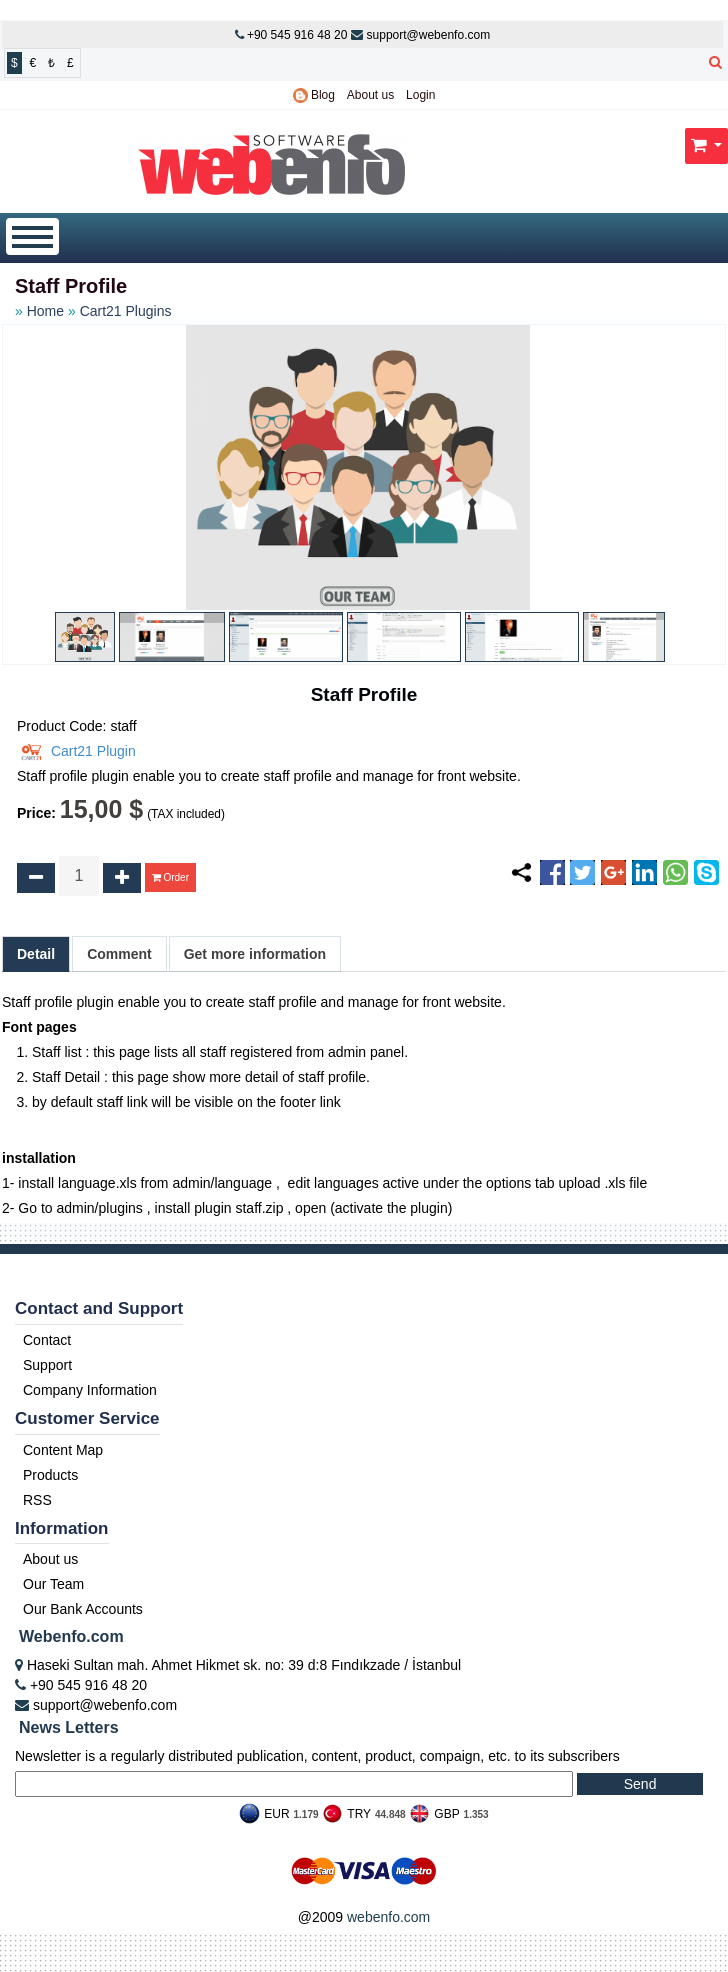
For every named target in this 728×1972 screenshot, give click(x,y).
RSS (37, 1500)
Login (420, 95)
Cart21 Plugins (126, 311)
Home (45, 311)
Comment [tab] (119, 954)
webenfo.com (388, 1917)
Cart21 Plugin (76, 751)
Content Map (63, 1450)
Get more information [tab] (255, 954)
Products (50, 1475)
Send (640, 1784)
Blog (314, 95)
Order (170, 877)
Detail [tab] (36, 954)
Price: (36, 813)
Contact (47, 1340)
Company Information (90, 1390)
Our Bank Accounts (83, 1609)
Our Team (53, 1584)
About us (370, 95)
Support (47, 1365)
